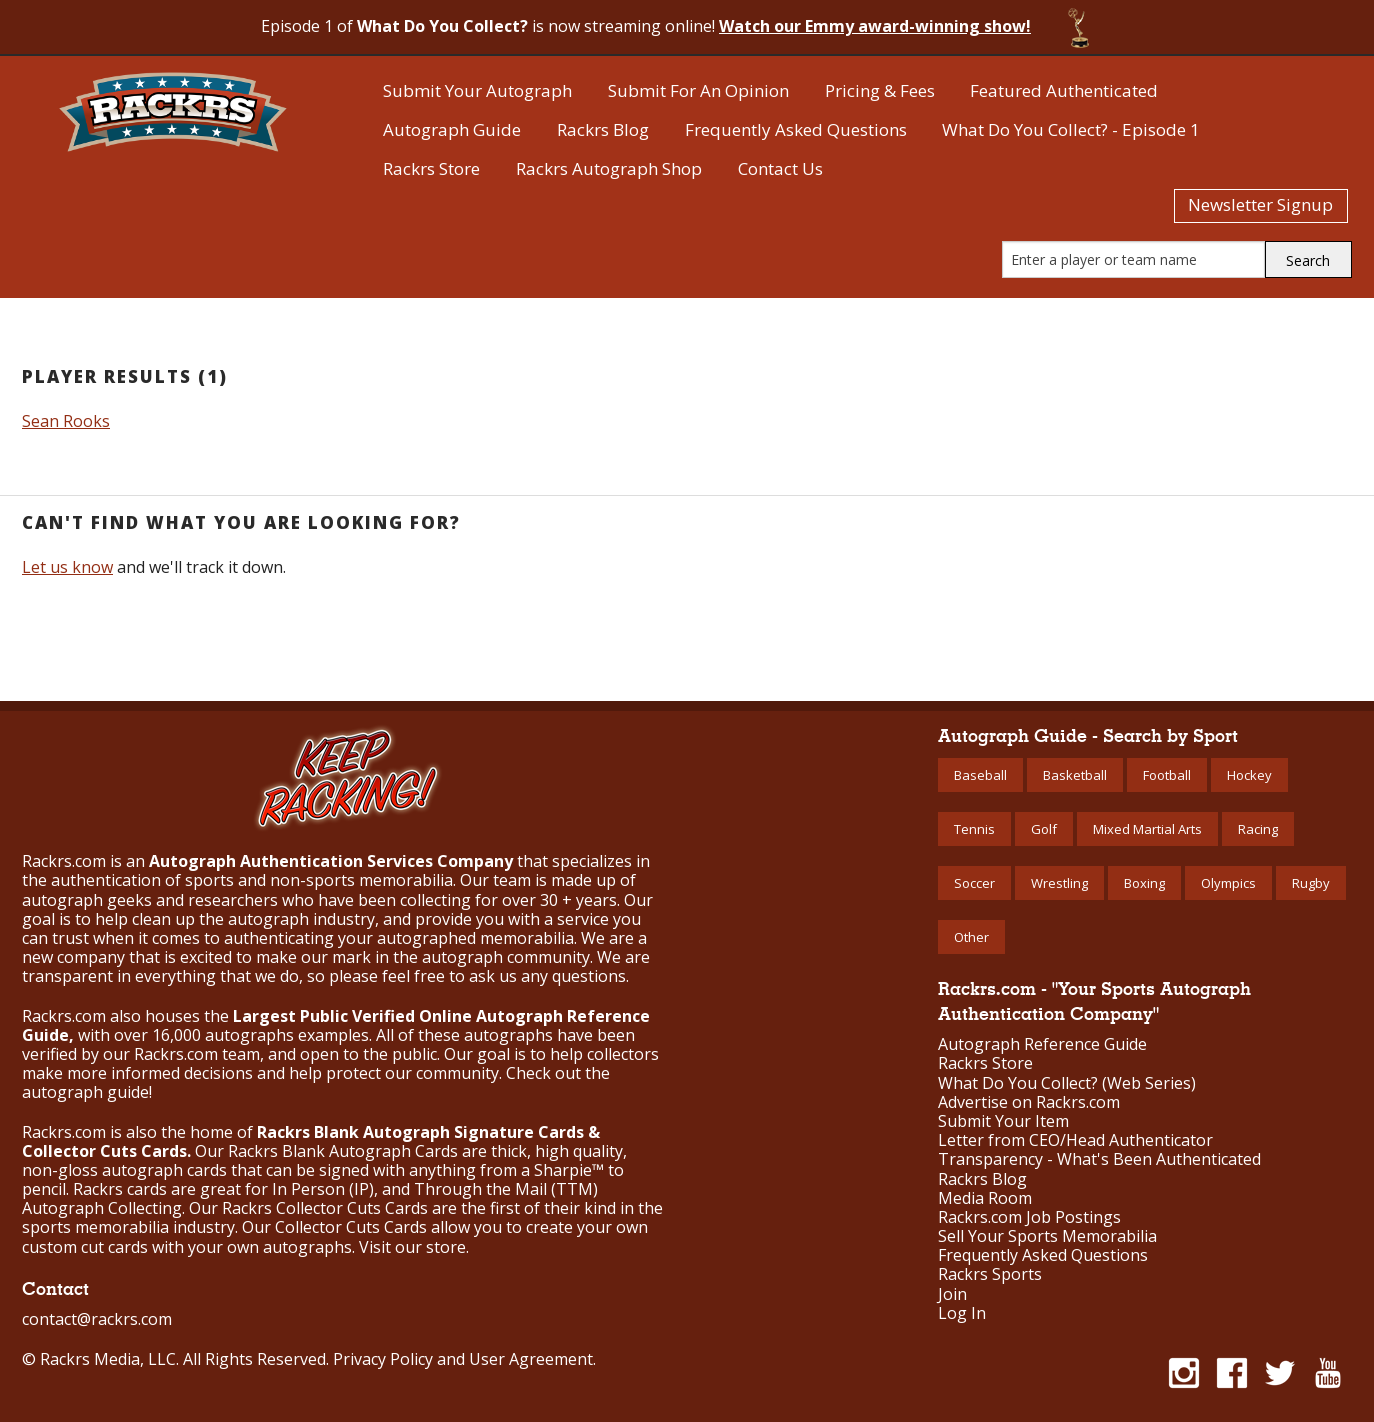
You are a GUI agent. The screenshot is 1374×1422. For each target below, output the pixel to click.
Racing (1258, 829)
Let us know (67, 567)
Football (1167, 775)
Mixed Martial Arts (1147, 829)
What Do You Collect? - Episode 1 (1071, 129)
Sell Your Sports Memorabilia (1047, 1236)
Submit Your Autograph (477, 90)
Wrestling (1059, 883)
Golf (1044, 829)
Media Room (985, 1198)
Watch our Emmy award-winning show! (875, 26)
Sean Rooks (66, 421)
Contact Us (780, 168)
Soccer (974, 883)
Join (952, 1294)
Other (971, 937)
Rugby (1311, 883)
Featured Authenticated (1064, 90)
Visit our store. (414, 1247)
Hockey (1249, 775)
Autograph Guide (452, 129)
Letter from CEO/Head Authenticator (1075, 1140)
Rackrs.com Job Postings (1029, 1217)
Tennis (974, 829)
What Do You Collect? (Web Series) (1067, 1083)
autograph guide (85, 1092)
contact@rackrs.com (97, 1319)
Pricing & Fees (880, 90)
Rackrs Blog (603, 129)
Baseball (980, 775)
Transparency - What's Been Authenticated (1099, 1159)
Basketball (1075, 775)
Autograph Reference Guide (1042, 1044)
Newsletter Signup (1260, 204)
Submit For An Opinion (698, 90)
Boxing (1144, 883)
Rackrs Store (431, 168)
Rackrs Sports (990, 1274)
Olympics (1228, 883)
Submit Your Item (1003, 1121)
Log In (962, 1313)
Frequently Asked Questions (796, 129)
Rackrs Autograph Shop (609, 168)
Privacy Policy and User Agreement (463, 1359)
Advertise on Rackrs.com (1029, 1102)
